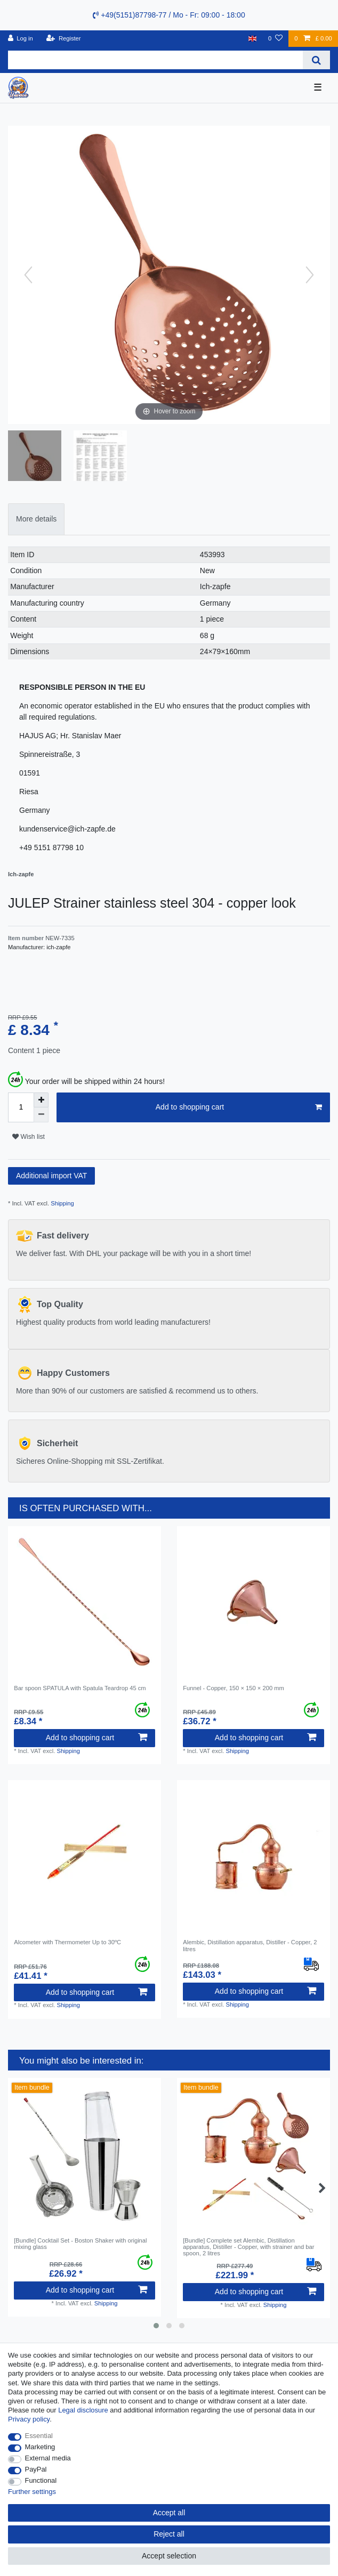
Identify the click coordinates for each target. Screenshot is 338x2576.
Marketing (40, 2447)
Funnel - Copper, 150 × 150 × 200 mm (233, 1688)
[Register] (64, 38)
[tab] (36, 519)
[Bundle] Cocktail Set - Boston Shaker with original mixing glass (80, 2243)
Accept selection (169, 2555)
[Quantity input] (21, 1107)
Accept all (169, 2512)
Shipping (61, 1203)
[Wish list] (275, 38)
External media (48, 2458)
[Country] (252, 38)
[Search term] (155, 60)
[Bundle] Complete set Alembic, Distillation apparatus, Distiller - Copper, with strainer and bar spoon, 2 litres (248, 2247)
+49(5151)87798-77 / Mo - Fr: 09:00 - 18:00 (169, 15)
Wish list (28, 1136)
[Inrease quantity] (41, 1100)
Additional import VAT (51, 1175)
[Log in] (20, 38)
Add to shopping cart (239, 1107)
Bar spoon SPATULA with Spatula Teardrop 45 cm (80, 1688)
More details (36, 519)
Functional (41, 2480)
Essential (39, 2436)
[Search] (316, 60)
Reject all (169, 2534)
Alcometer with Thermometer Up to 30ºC (67, 1942)
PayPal (36, 2469)
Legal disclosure (83, 2410)
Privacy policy (29, 2419)
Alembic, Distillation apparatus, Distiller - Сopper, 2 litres (250, 1945)
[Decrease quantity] (41, 1114)
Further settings (32, 2492)
